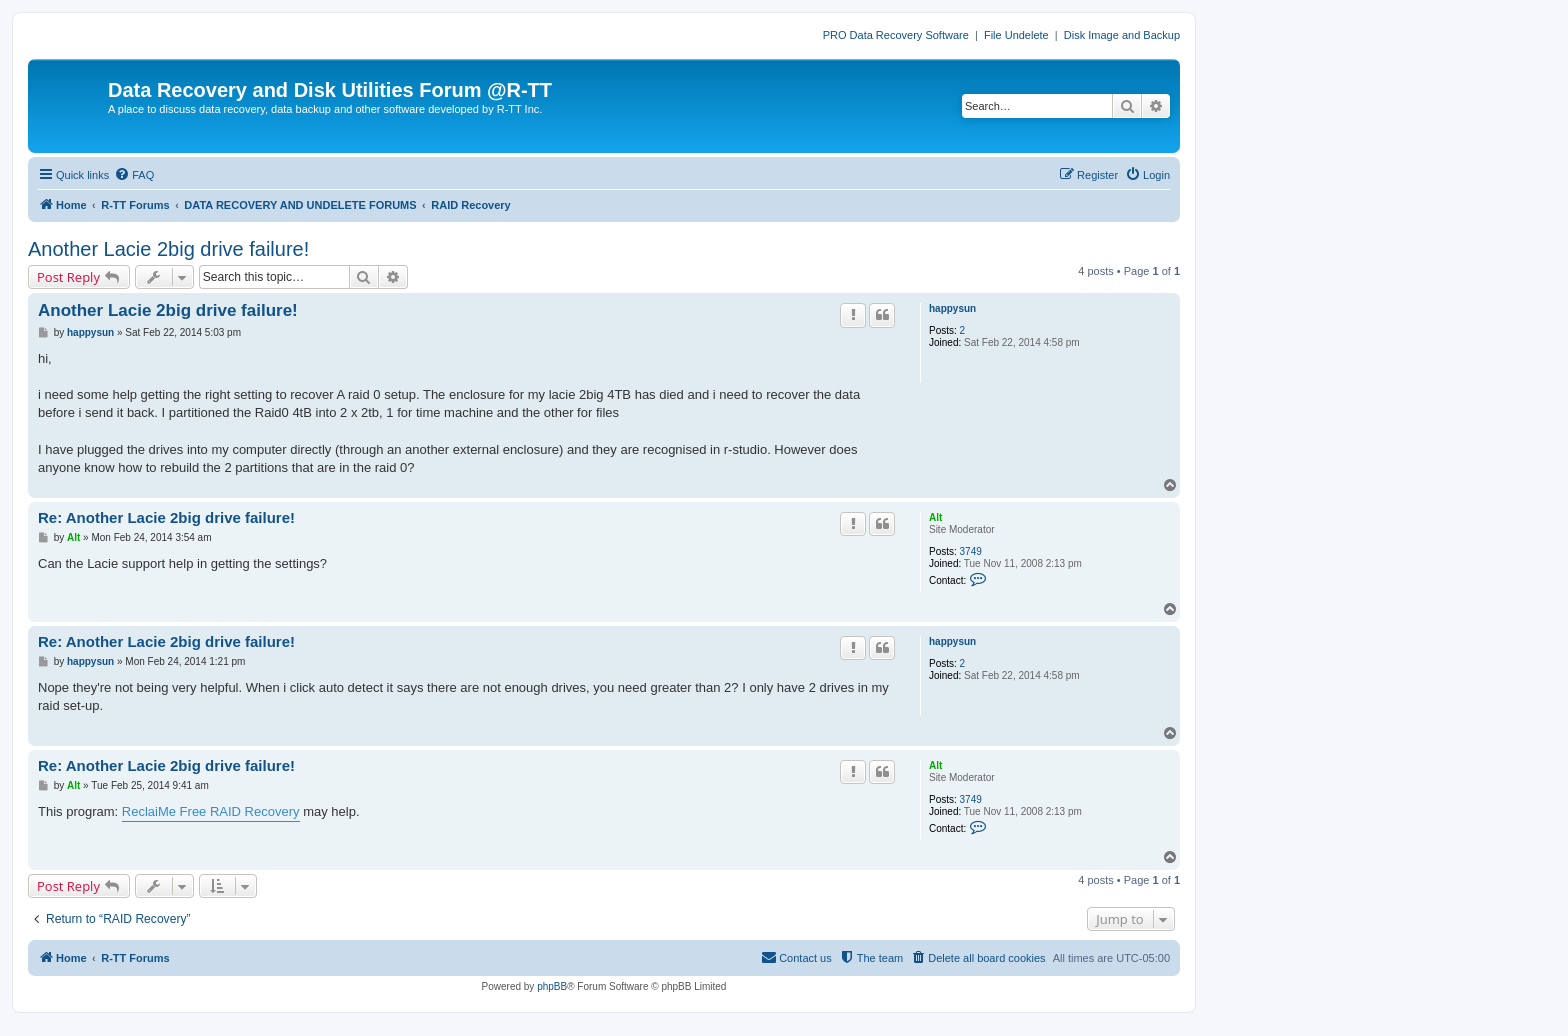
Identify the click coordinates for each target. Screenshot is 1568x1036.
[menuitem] (134, 175)
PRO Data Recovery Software (896, 35)
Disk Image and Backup (1122, 35)
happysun (952, 308)
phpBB (552, 986)
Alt (935, 517)
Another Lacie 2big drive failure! (168, 249)
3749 (971, 551)
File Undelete (1016, 35)
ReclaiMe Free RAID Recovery (211, 811)
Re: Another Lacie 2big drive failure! (166, 517)
